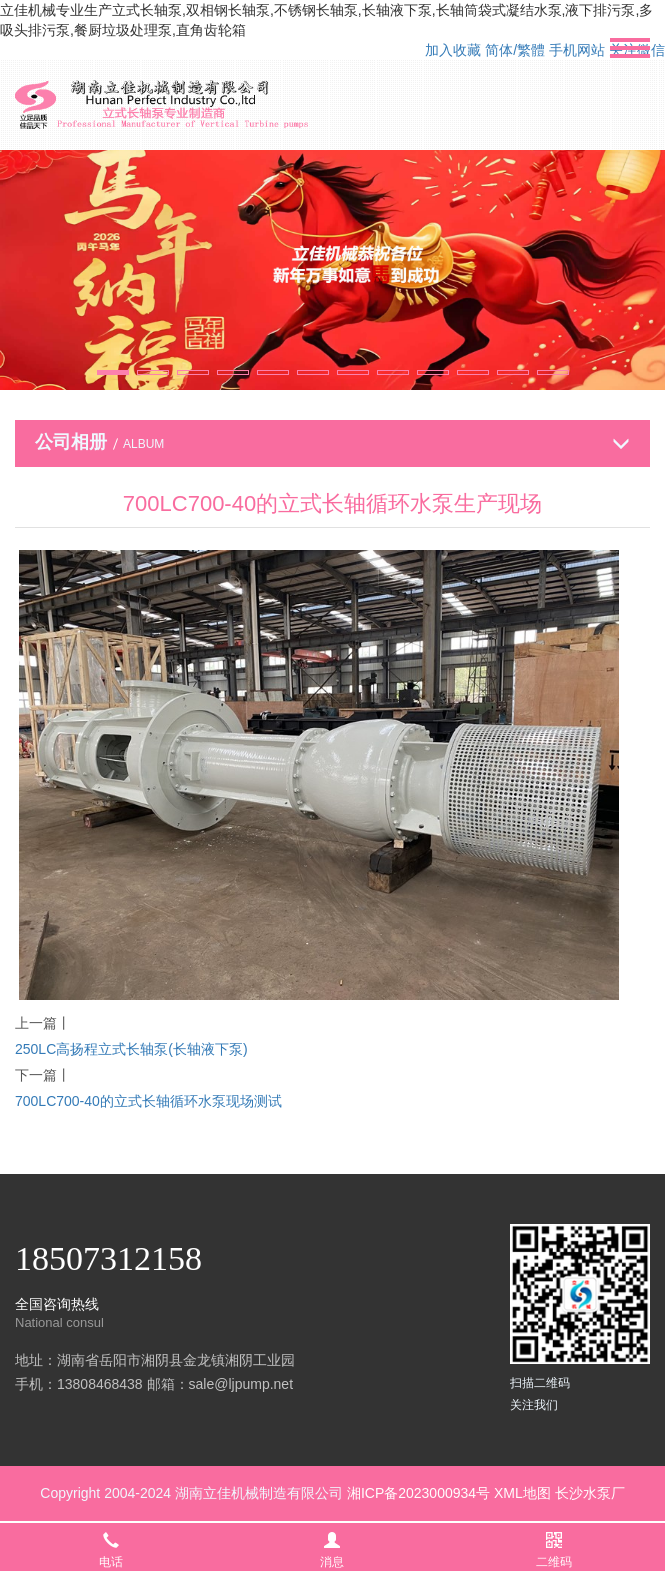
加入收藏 (453, 50)
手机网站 (577, 50)
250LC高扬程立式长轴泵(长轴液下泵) (131, 1049)
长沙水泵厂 (590, 1493)
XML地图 (522, 1493)
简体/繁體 (515, 50)
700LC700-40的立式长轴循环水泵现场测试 (148, 1101)
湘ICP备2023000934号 (418, 1493)
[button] (113, 372)
